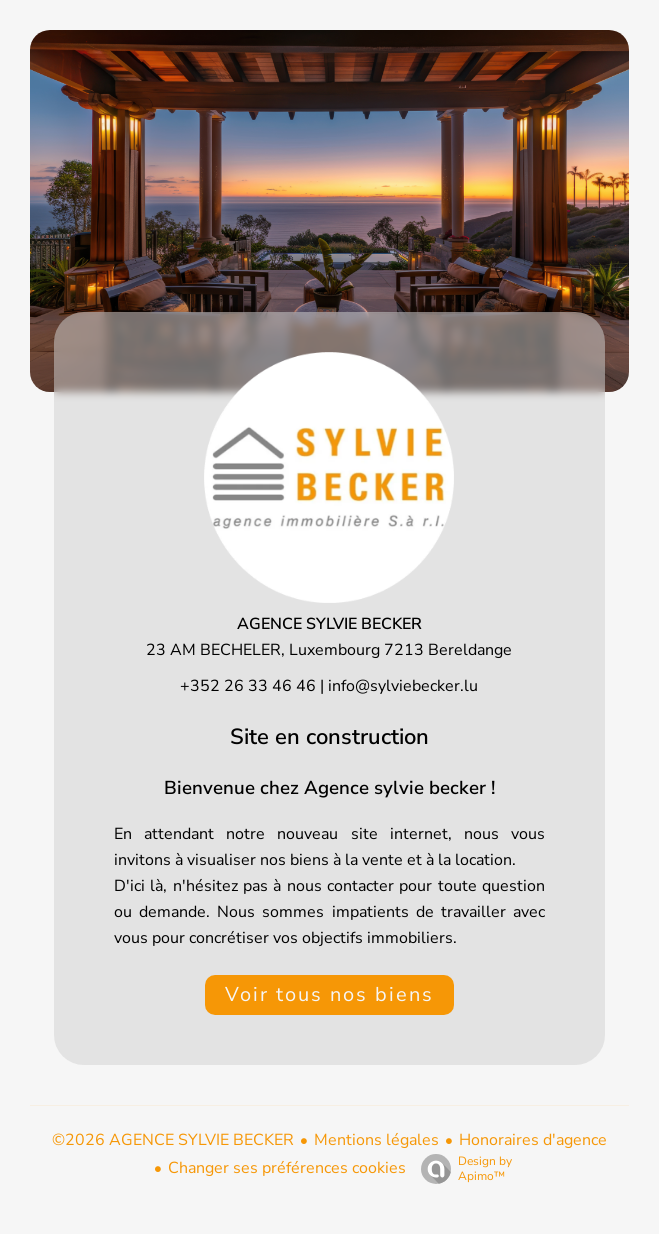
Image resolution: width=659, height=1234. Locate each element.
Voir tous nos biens (329, 994)
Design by (461, 1168)
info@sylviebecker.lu (403, 686)
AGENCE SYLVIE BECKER (329, 624)
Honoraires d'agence (533, 1140)
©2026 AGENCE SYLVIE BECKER (173, 1140)
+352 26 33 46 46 (248, 686)
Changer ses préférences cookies (287, 1168)
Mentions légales (376, 1140)
